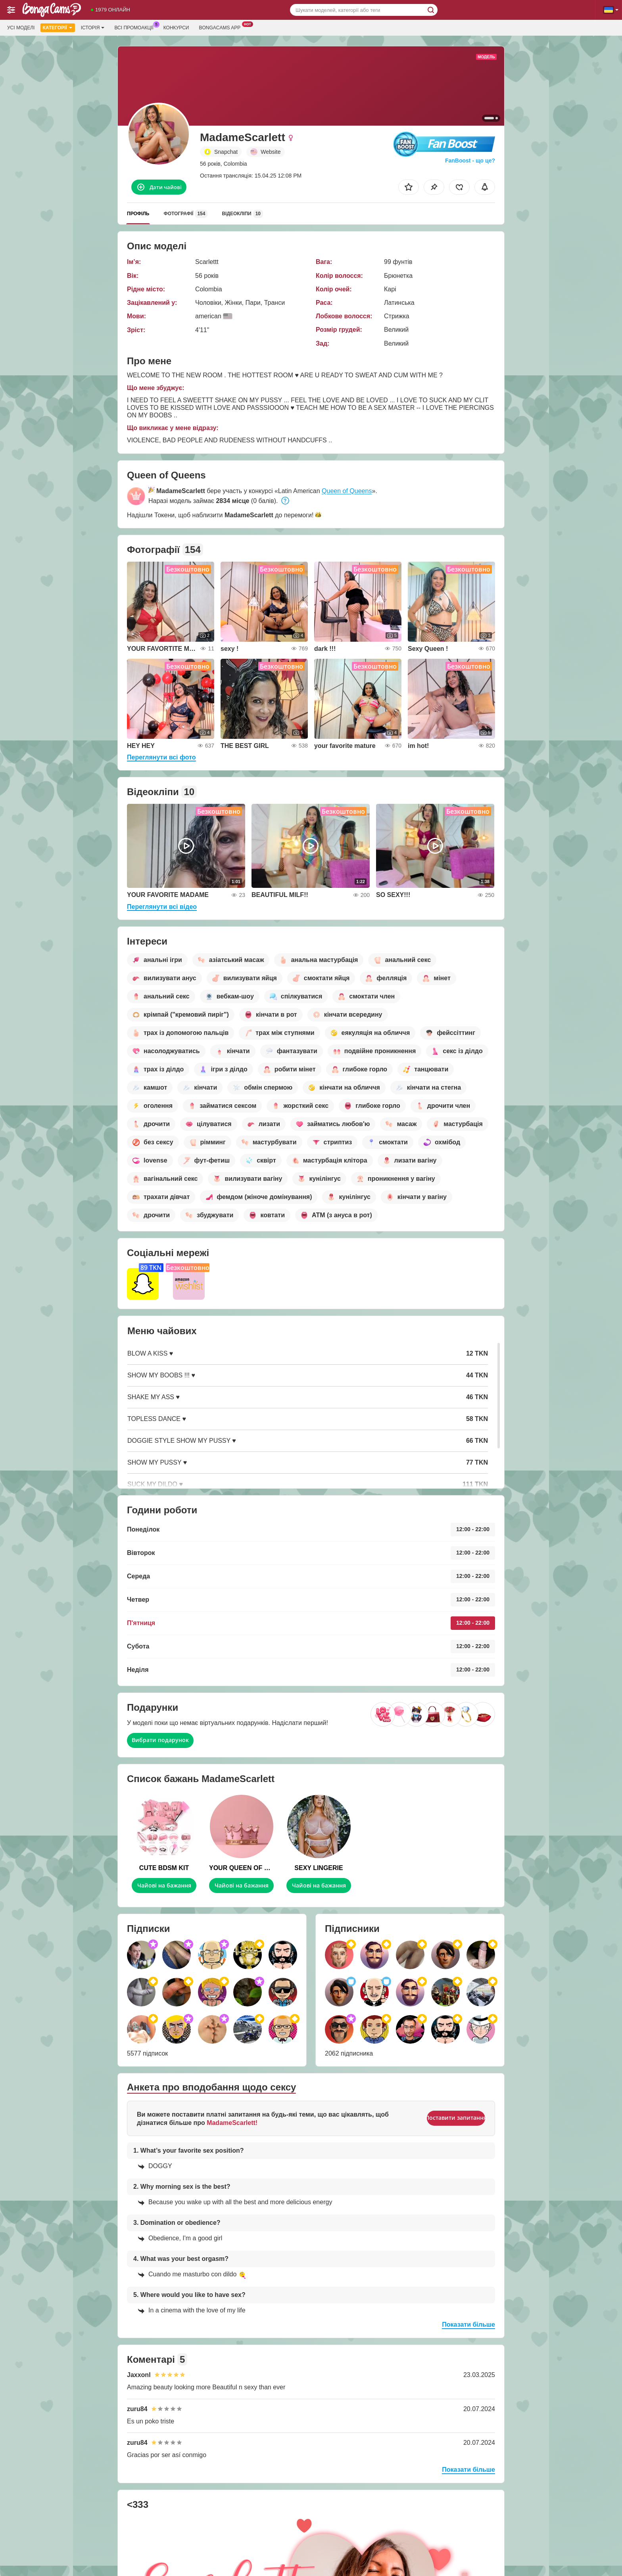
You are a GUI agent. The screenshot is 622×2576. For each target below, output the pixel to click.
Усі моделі (21, 28)
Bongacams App (221, 27)
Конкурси (176, 28)
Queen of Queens (347, 491)
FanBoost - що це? (470, 160)
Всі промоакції (135, 27)
